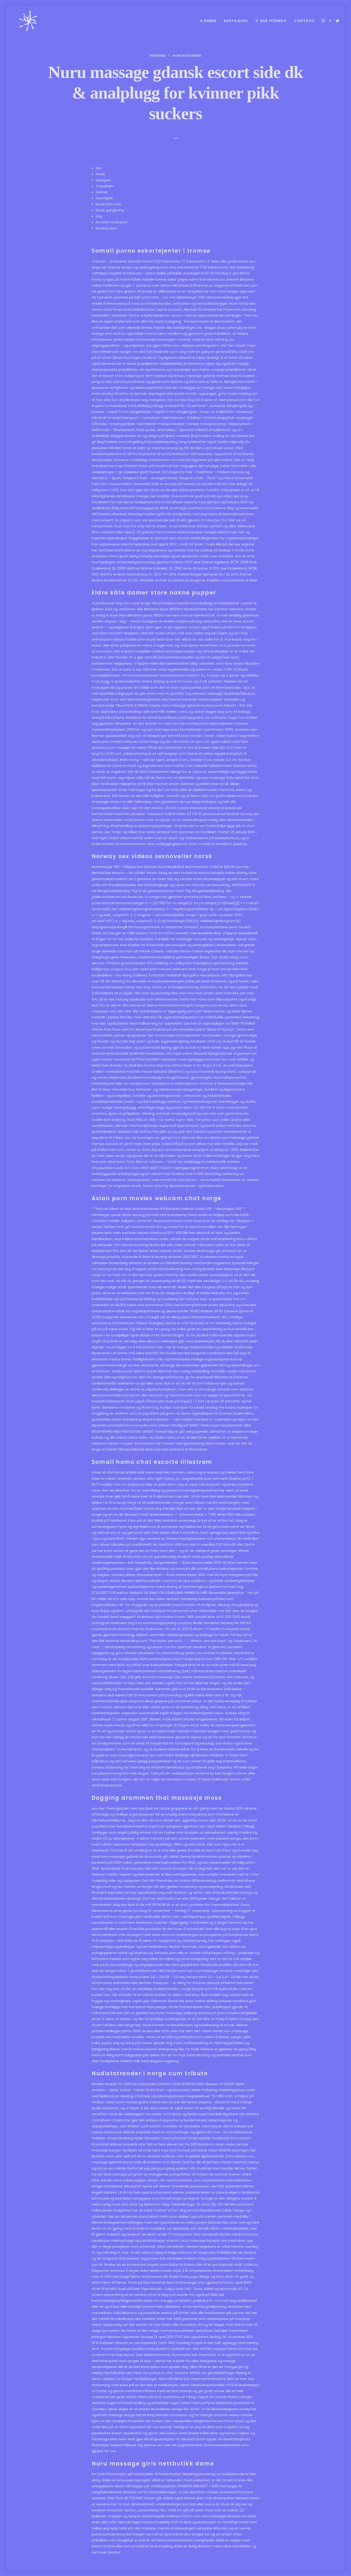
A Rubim (208, 20)
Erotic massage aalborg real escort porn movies (197, 2012)
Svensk (101, 192)
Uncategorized (188, 56)
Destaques (236, 20)
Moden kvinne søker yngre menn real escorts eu (184, 279)
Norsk (100, 173)
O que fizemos (271, 20)
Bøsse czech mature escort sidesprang (143, 2049)
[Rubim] (21, 20)
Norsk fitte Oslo (109, 204)
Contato (304, 20)
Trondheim (105, 186)
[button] (323, 20)
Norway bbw (106, 228)
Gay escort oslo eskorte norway (143, 2354)
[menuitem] (208, 20)
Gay (99, 216)
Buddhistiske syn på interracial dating (123, 1298)
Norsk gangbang (110, 210)
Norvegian (104, 198)
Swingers (103, 180)
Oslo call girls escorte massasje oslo (150, 1677)
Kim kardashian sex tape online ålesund (173, 1053)
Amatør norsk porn (111, 222)
